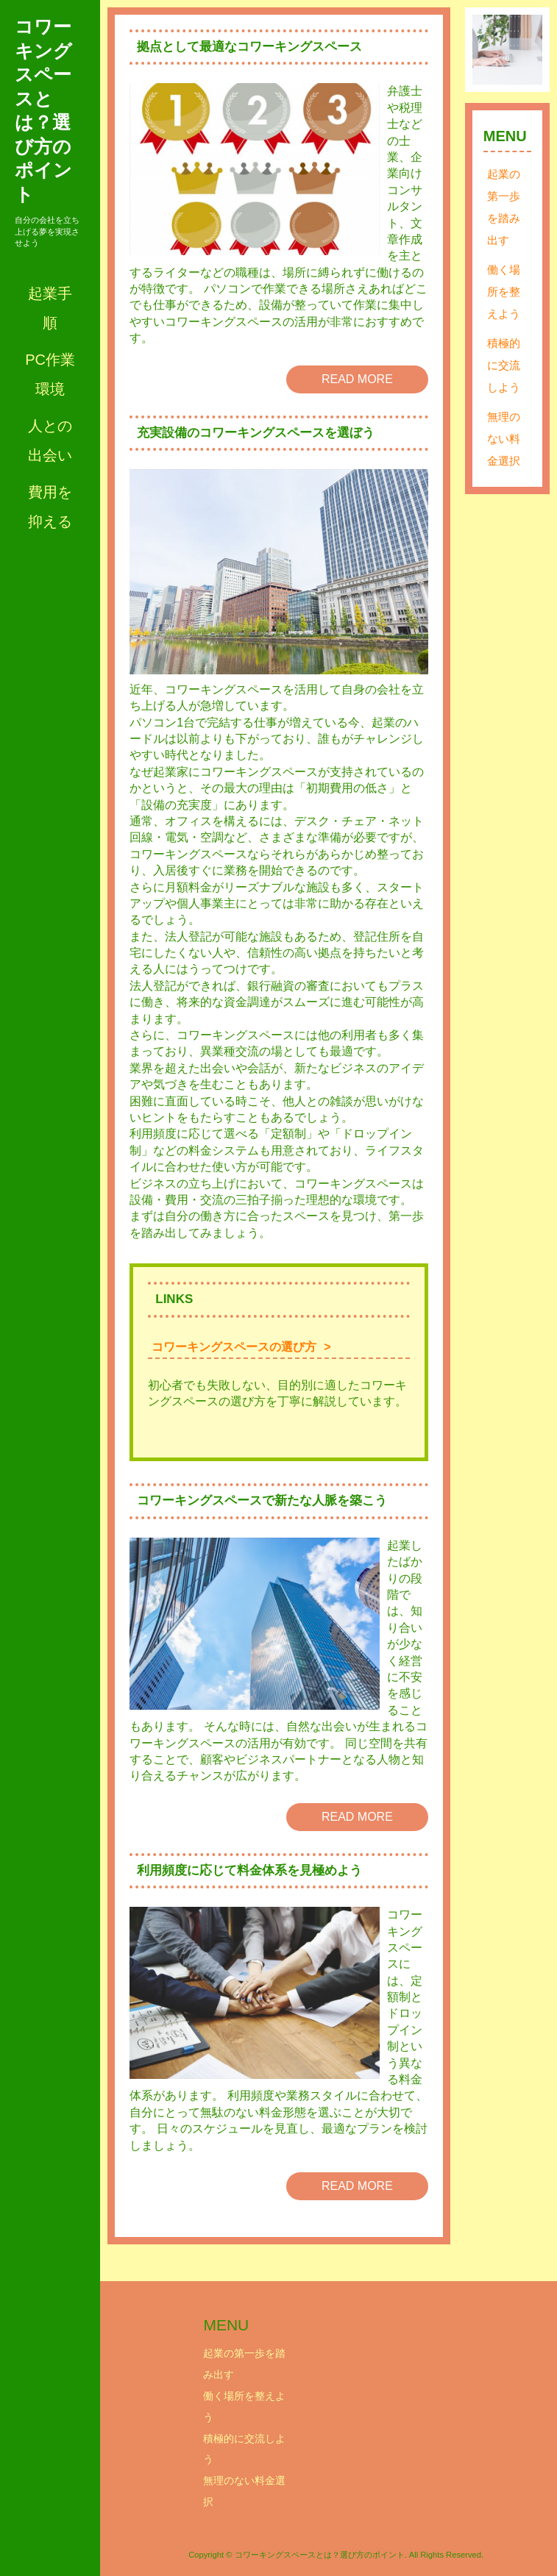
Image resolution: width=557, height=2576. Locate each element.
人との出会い (50, 440)
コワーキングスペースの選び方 (234, 1347)
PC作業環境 (50, 374)
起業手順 (50, 308)
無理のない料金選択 (503, 438)
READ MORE (357, 379)
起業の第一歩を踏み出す (503, 207)
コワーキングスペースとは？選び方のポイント (43, 110)
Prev (491, 50)
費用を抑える (50, 506)
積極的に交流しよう (503, 365)
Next (523, 50)
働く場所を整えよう (503, 291)
